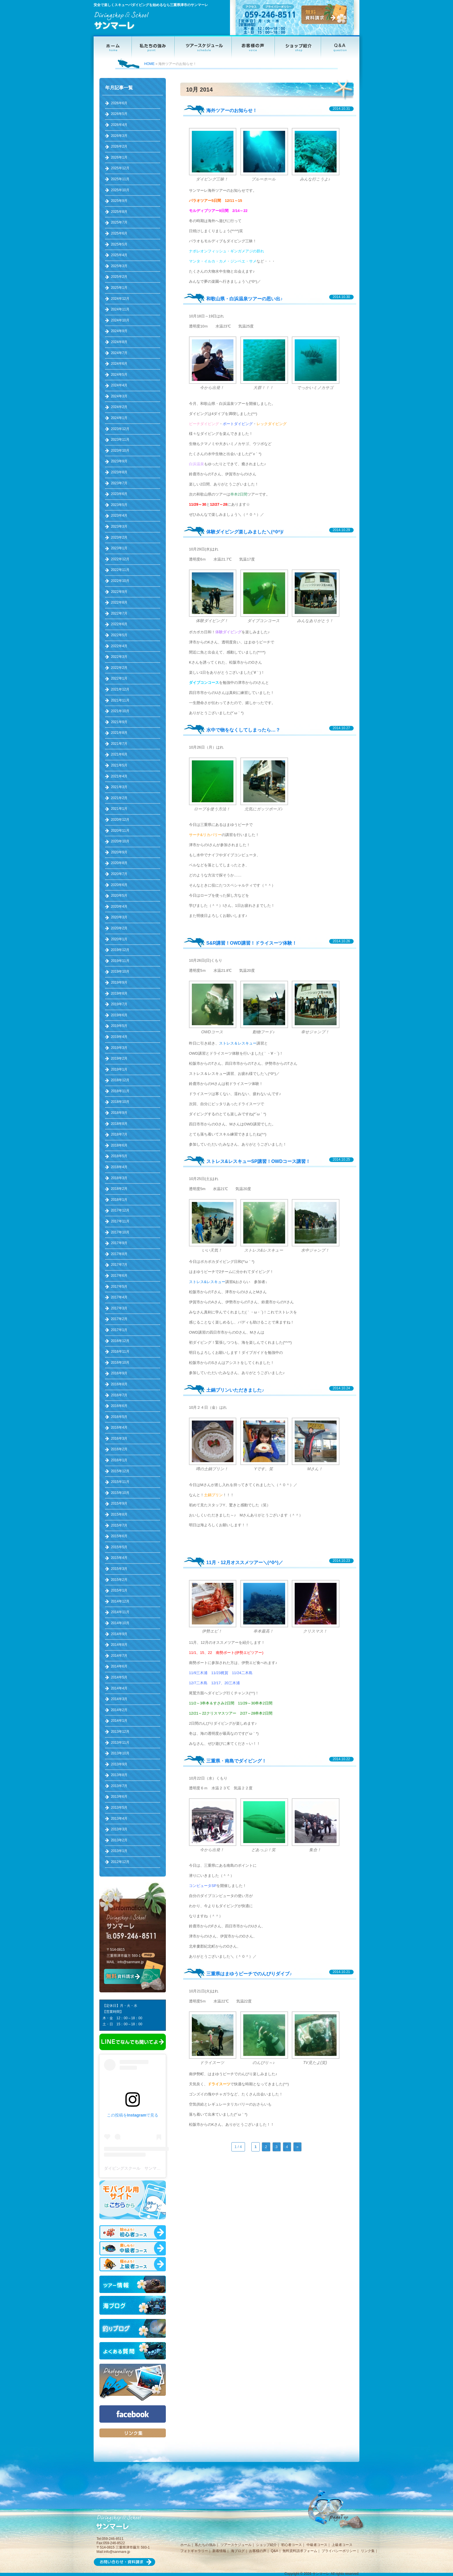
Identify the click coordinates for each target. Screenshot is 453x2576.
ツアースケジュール (236, 2545)
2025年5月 (119, 244)
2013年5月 (119, 1808)
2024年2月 (119, 407)
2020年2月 (119, 928)
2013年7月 (119, 1786)
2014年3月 (119, 1699)
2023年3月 (119, 526)
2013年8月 (119, 1775)
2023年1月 (119, 548)
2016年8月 (119, 1384)
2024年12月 (120, 299)
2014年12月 (120, 1601)
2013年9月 (119, 1764)
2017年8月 (119, 1254)
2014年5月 (119, 1677)
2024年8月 (119, 342)
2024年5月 (119, 375)
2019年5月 (119, 1026)
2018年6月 (119, 1145)
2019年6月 (119, 1015)
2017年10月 (120, 1232)
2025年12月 (120, 168)
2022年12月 (120, 559)
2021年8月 (119, 733)
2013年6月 (119, 1797)
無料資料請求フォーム (300, 2551)
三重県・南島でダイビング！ (236, 1760)
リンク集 (368, 2551)
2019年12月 (120, 950)
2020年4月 (119, 906)
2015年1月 (119, 1590)
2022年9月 (119, 592)
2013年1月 (119, 1851)
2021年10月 (120, 711)
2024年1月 (119, 418)
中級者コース (317, 2545)
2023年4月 (119, 515)
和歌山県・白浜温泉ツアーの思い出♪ (244, 298)
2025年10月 (120, 190)
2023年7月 (119, 483)
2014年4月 (119, 1688)
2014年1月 (119, 1721)
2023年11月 (120, 440)
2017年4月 (119, 1297)
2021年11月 (120, 700)
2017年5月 (119, 1287)
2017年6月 (119, 1276)
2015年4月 (119, 1558)
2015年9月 (119, 1503)
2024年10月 (120, 320)
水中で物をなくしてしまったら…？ (243, 729)
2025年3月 (119, 266)
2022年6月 (119, 624)
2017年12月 (120, 1210)
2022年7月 (119, 613)
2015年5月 (119, 1547)
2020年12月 (120, 820)
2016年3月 (119, 1438)
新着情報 (219, 2551)
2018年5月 (119, 1156)
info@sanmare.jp (131, 1962)
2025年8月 (119, 212)
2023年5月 (119, 505)
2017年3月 (119, 1308)
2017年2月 (119, 1319)
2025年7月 (119, 222)
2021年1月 (119, 809)
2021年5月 (119, 765)
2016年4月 (119, 1427)
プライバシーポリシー (339, 2551)
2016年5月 (119, 1417)
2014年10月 (120, 1623)
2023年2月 (119, 537)
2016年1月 (119, 1460)
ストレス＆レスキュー (238, 1043)
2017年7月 (119, 1265)
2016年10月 (120, 1362)
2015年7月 (119, 1525)
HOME (149, 64)
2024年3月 (119, 396)
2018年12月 (120, 1080)
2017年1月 (119, 1330)
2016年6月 (119, 1406)
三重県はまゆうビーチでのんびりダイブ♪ (249, 1973)
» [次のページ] (297, 2147)
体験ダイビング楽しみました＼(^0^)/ (244, 531)
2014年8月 (119, 1645)
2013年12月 (120, 1732)
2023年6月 (119, 494)
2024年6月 (119, 364)
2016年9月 (119, 1373)
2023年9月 (119, 461)
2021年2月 (119, 798)
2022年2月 (119, 668)
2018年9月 (119, 1113)
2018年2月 (119, 1189)
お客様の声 (257, 2551)
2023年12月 (120, 429)
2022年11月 (120, 570)
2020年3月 (119, 917)
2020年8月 (119, 863)
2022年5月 (119, 635)
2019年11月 (120, 961)
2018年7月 (119, 1134)
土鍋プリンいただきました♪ (235, 1390)
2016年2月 (119, 1449)
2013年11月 (120, 1743)
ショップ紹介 (266, 2545)
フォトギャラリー (194, 2551)
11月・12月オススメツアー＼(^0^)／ (244, 1562)
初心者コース (291, 2545)
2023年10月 (120, 450)
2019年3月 (119, 1048)
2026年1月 (119, 157)
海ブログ (238, 2551)
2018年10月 (120, 1102)
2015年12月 (120, 1471)
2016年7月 (119, 1395)
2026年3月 (119, 136)
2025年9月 (119, 201)
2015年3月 (119, 1569)
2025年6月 (119, 233)
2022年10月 (120, 581)
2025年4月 (119, 255)
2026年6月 (119, 103)
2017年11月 (120, 1221)
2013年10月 (120, 1753)
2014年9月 (119, 1634)
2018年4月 (119, 1167)
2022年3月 (119, 657)
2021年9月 (119, 722)
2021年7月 (119, 744)
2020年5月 (119, 896)
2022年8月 (119, 602)
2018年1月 (119, 1200)
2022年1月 (119, 678)
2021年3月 (119, 787)
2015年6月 (119, 1536)
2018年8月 (119, 1124)
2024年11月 (120, 309)
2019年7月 (119, 1004)
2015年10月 (120, 1493)
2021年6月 (119, 754)
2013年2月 (119, 1840)
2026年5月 (119, 114)
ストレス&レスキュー (207, 1282)
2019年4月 (119, 1037)
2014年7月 (119, 1656)
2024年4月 (119, 385)
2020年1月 (119, 939)
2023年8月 (119, 472)
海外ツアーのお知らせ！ (231, 110)
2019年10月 (120, 971)
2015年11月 (120, 1482)
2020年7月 (119, 874)
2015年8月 (119, 1514)
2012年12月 (120, 1862)
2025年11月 (120, 179)
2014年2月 (119, 1710)
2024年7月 (119, 353)
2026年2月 (119, 146)
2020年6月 (119, 885)
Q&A (274, 2551)
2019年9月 (119, 982)
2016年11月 (120, 1352)
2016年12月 (120, 1341)
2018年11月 (120, 1091)
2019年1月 (119, 1069)
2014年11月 (120, 1612)
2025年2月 (119, 277)
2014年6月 (119, 1666)
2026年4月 (119, 125)
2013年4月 (119, 1818)
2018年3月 (119, 1178)
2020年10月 (120, 841)
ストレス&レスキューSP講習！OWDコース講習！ (258, 1161)
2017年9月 (119, 1243)
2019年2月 (119, 1058)
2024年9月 (119, 331)
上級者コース (342, 2545)
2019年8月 (119, 993)
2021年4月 (119, 776)
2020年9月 (119, 852)
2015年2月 (119, 1580)
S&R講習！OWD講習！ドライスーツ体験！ (251, 943)
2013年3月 (119, 1829)
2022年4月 (119, 646)
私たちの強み (205, 2545)
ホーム (185, 2545)
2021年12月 (120, 689)
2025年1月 (119, 288)
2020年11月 (120, 831)
